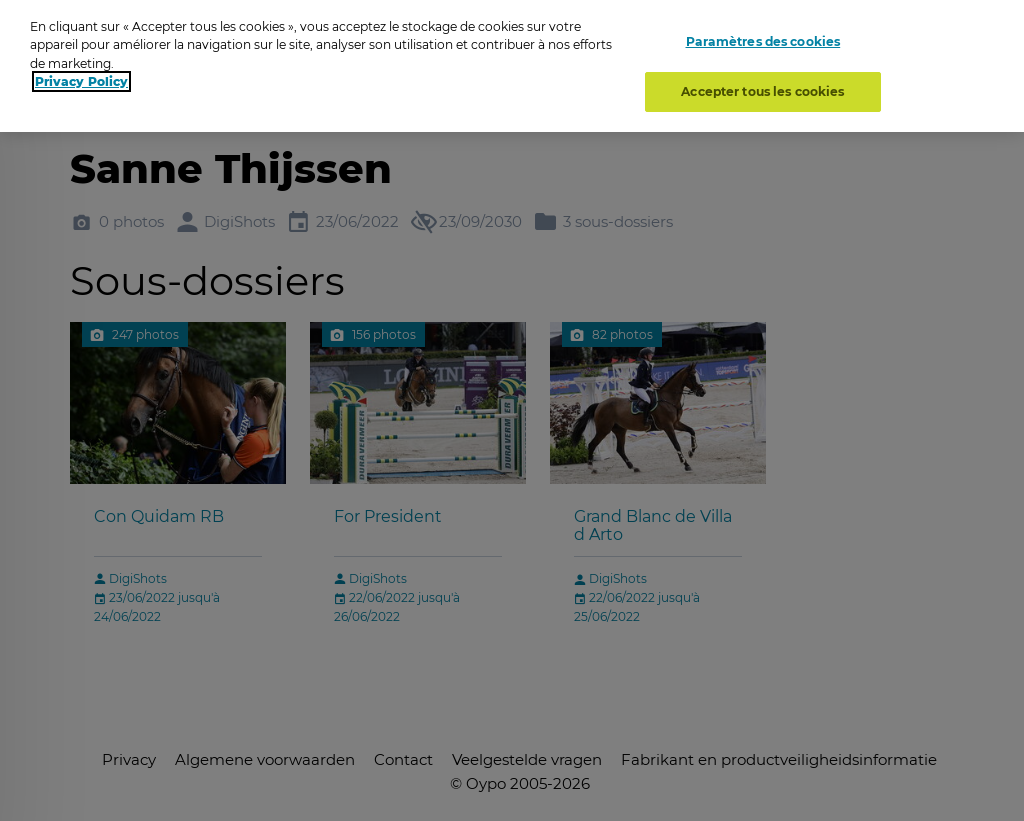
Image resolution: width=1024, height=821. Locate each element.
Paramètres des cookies (763, 37)
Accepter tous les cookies (762, 86)
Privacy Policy (81, 76)
